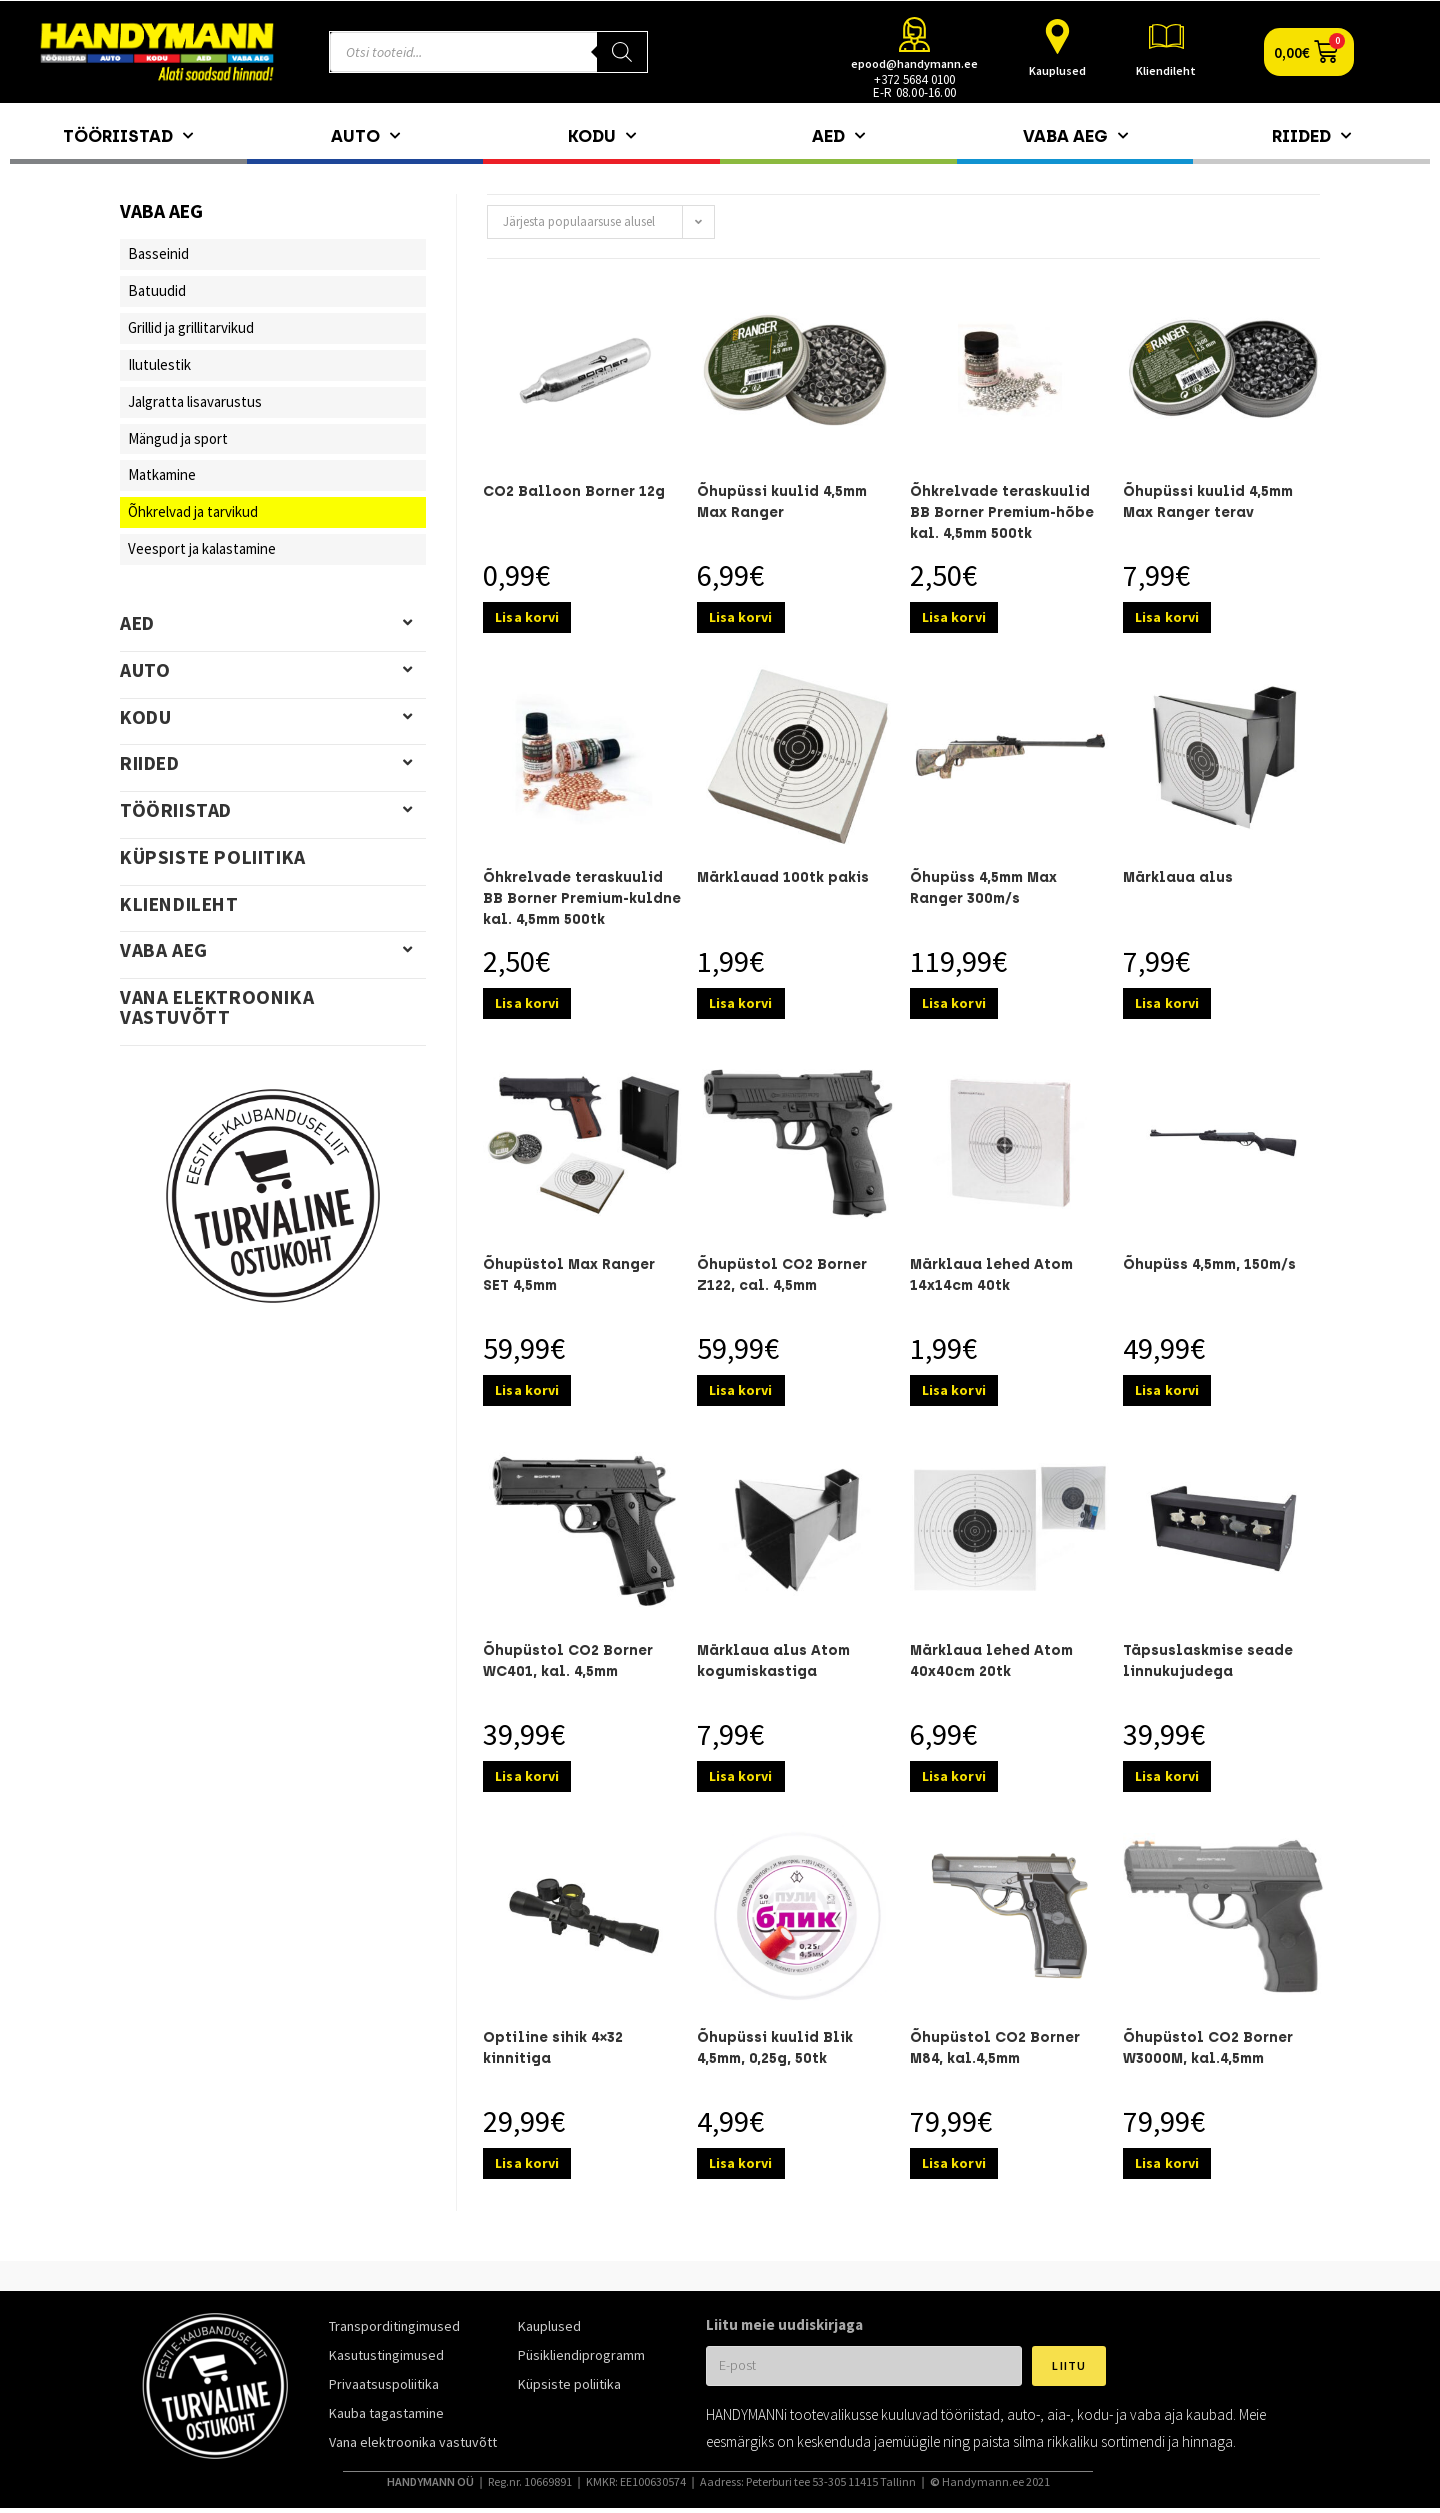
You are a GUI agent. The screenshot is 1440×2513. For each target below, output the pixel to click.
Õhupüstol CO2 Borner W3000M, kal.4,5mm (1208, 2048)
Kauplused (1057, 70)
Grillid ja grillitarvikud (191, 327)
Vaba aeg (1075, 136)
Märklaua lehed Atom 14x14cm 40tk (991, 1275)
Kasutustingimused (386, 2355)
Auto (365, 136)
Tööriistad (128, 136)
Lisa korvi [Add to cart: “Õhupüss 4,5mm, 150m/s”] (1167, 1390)
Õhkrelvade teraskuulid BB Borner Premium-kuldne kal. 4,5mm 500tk (582, 898)
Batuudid (157, 290)
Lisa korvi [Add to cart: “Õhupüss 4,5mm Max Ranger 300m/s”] (954, 1003)
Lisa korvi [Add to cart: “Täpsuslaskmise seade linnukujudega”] (1167, 1776)
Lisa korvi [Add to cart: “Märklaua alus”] (1167, 1003)
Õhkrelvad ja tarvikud (193, 511)
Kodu (602, 136)
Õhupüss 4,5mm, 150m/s (1209, 1264)
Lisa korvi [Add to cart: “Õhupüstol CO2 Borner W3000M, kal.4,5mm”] (1167, 2163)
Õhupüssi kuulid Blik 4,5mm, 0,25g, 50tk (775, 2048)
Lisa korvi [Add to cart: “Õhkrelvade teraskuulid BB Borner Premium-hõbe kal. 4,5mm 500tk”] (954, 617)
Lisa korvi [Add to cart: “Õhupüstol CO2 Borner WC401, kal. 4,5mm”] (527, 1776)
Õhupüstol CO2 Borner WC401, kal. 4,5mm (568, 1661)
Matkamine (162, 474)
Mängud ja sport (178, 438)
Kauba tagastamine (386, 2413)
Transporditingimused (394, 2326)
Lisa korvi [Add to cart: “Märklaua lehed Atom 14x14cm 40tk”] (954, 1390)
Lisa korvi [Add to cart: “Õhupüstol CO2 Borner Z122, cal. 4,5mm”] (741, 1390)
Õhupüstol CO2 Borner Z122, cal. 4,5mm (782, 1275)
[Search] (622, 52)
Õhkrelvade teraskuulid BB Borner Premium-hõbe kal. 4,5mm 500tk (1002, 512)
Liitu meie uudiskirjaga (784, 2324)
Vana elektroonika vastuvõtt (217, 1007)
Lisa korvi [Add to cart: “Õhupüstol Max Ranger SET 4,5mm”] (527, 1390)
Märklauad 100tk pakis (783, 877)
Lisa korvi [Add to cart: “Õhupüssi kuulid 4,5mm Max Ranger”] (741, 617)
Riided (1311, 136)
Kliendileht (1166, 70)
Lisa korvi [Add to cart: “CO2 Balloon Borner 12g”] (527, 617)
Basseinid (158, 253)
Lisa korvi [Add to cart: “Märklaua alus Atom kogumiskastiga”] (741, 1776)
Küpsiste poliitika (213, 857)
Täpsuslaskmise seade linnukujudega (1208, 1661)
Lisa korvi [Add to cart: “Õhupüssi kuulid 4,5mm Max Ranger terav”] (1167, 617)
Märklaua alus (1178, 877)
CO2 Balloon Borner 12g (574, 491)
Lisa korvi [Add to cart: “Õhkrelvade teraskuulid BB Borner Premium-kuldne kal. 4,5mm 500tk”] (527, 1003)
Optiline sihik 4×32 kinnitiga (553, 2048)
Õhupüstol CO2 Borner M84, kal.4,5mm (995, 2048)
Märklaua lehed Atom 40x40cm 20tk (991, 1661)
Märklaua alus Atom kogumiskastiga (773, 1661)
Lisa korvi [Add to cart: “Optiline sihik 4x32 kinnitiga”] (527, 2163)
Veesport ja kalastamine (202, 548)
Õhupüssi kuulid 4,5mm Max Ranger (782, 502)
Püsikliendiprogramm (581, 2355)
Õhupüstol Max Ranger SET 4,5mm (569, 1275)
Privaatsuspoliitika (384, 2384)
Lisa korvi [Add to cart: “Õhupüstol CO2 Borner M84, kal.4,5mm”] (954, 2163)
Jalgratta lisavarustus (195, 401)
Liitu (1069, 2365)
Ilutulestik (159, 364)
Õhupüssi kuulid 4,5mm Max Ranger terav (1208, 502)
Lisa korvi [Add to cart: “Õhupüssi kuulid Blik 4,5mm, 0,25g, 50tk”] (741, 2163)
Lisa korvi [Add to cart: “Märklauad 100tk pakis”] (741, 1003)
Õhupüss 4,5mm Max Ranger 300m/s (983, 888)
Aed (838, 136)
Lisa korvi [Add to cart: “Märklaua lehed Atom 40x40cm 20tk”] (954, 1776)
